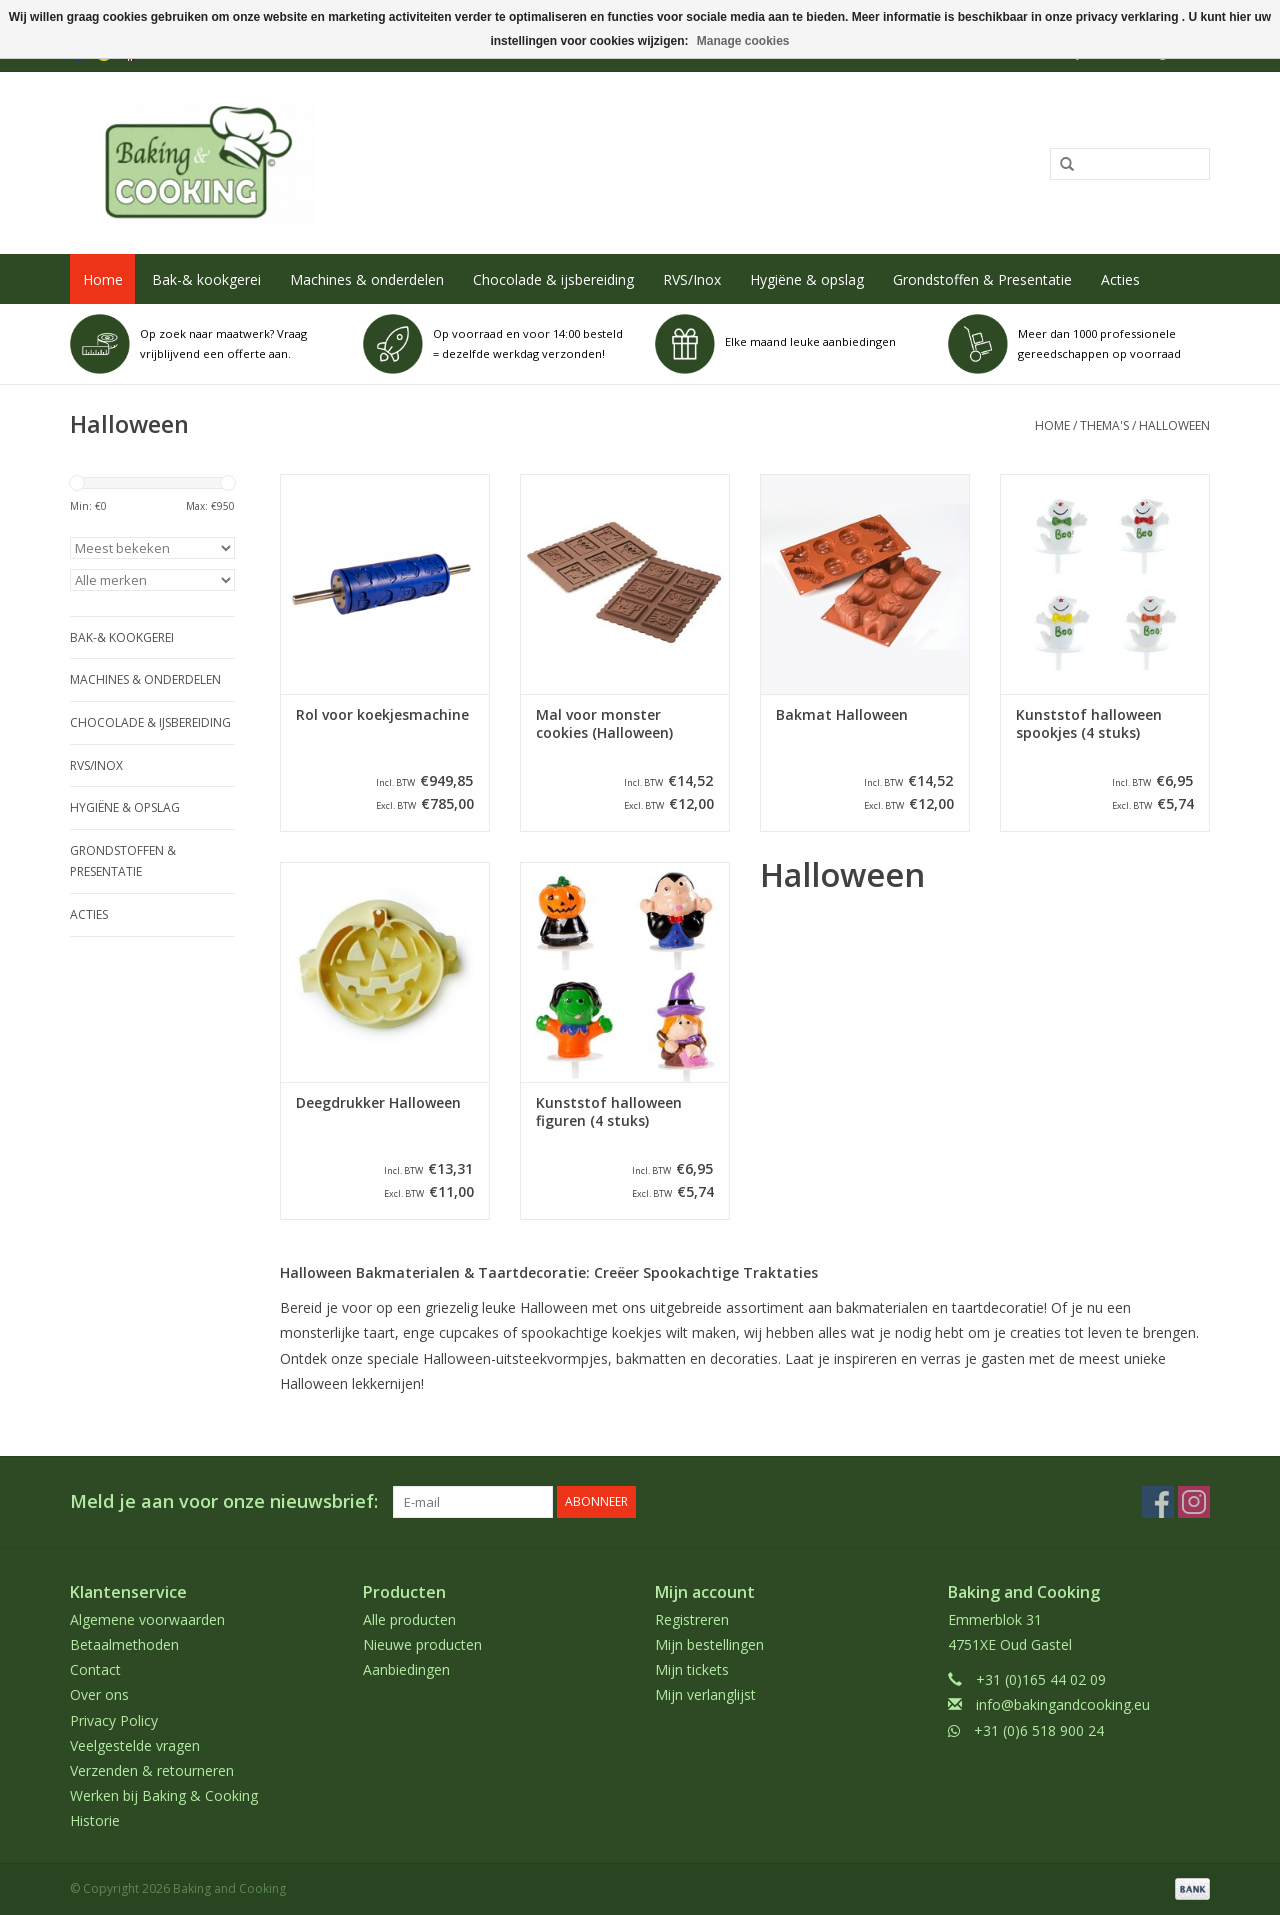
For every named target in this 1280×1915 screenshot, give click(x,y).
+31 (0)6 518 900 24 (1039, 1730)
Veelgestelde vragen (135, 1745)
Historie (95, 1820)
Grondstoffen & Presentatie (982, 279)
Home (103, 279)
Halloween (1174, 425)
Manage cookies (743, 41)
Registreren (692, 1619)
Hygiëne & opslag (807, 279)
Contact (95, 1669)
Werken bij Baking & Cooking (164, 1795)
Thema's (1104, 425)
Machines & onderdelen (367, 279)
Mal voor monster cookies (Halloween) (604, 724)
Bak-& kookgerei (206, 279)
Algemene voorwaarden (147, 1619)
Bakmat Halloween (842, 715)
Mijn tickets (692, 1669)
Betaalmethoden (124, 1644)
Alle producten (409, 1619)
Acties (1120, 279)
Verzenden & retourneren (152, 1770)
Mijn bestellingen (709, 1644)
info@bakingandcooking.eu (1063, 1704)
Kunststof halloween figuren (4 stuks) (609, 1112)
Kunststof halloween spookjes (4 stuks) (1089, 724)
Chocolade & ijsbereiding (553, 279)
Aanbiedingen (406, 1669)
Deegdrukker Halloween (378, 1103)
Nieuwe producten (422, 1644)
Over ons (99, 1694)
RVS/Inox (692, 279)
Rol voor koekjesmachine (382, 715)
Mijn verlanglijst (705, 1694)
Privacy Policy (114, 1720)
